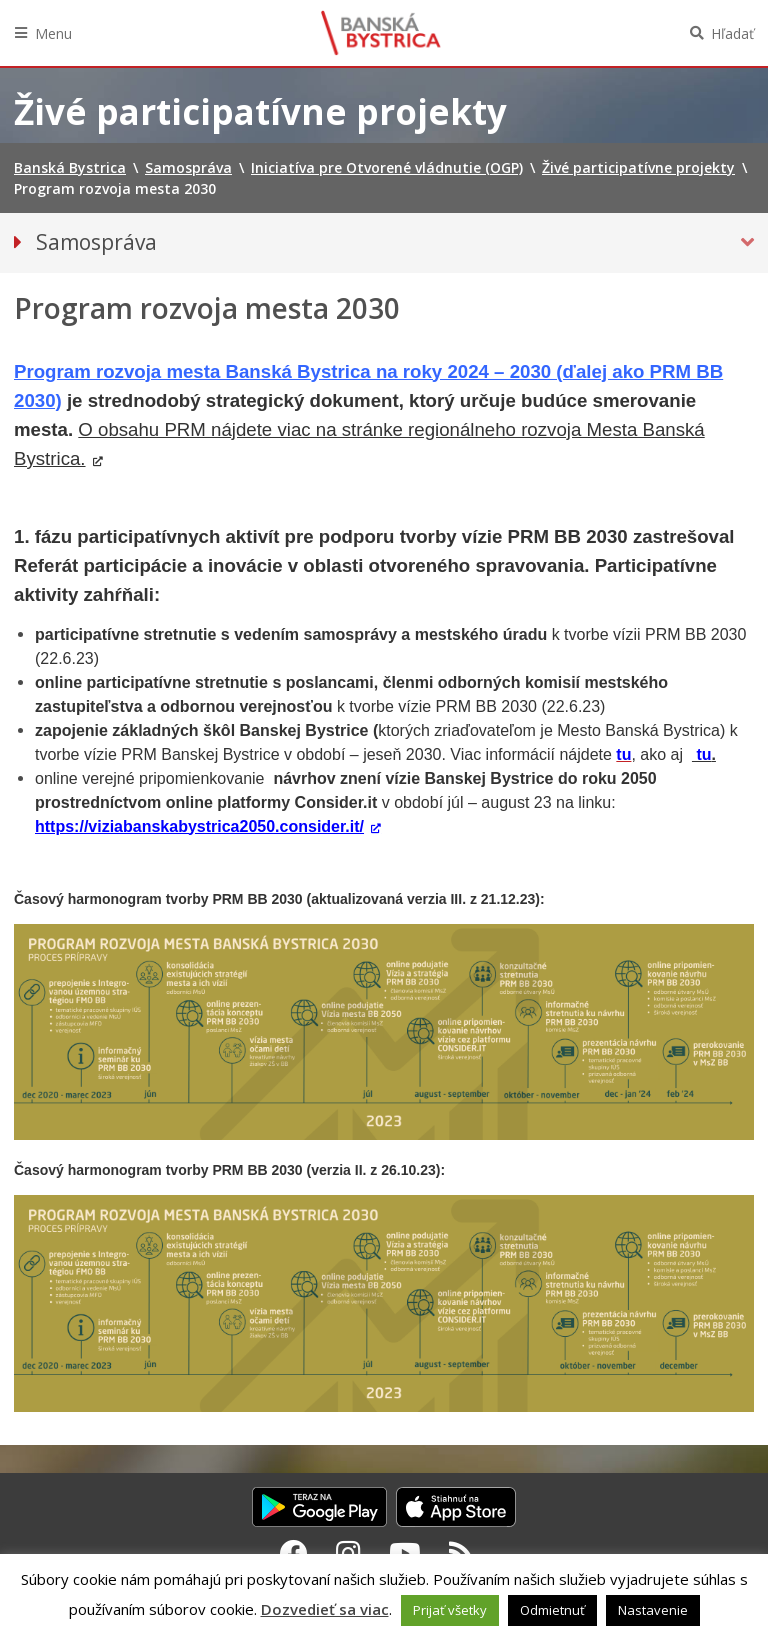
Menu (53, 33)
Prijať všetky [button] (450, 1610)
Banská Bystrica (381, 33)
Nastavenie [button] (653, 1610)
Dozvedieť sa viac (325, 1609)
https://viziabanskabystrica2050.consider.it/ (199, 826)
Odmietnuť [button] (552, 1610)
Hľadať (732, 33)
